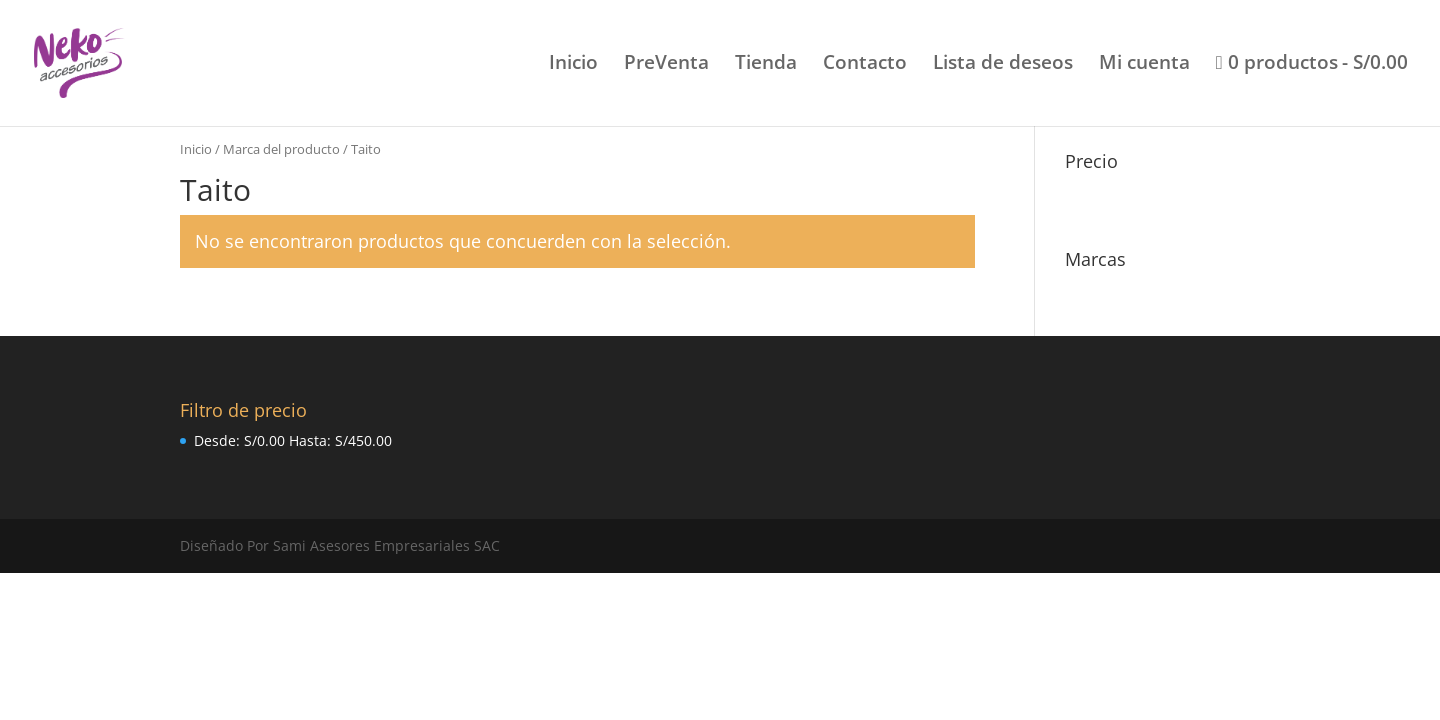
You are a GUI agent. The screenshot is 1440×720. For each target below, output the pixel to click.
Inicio (573, 65)
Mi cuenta (1144, 65)
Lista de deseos (1003, 65)
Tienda (766, 65)
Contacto (865, 65)
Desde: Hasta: (293, 440)
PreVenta (666, 65)
